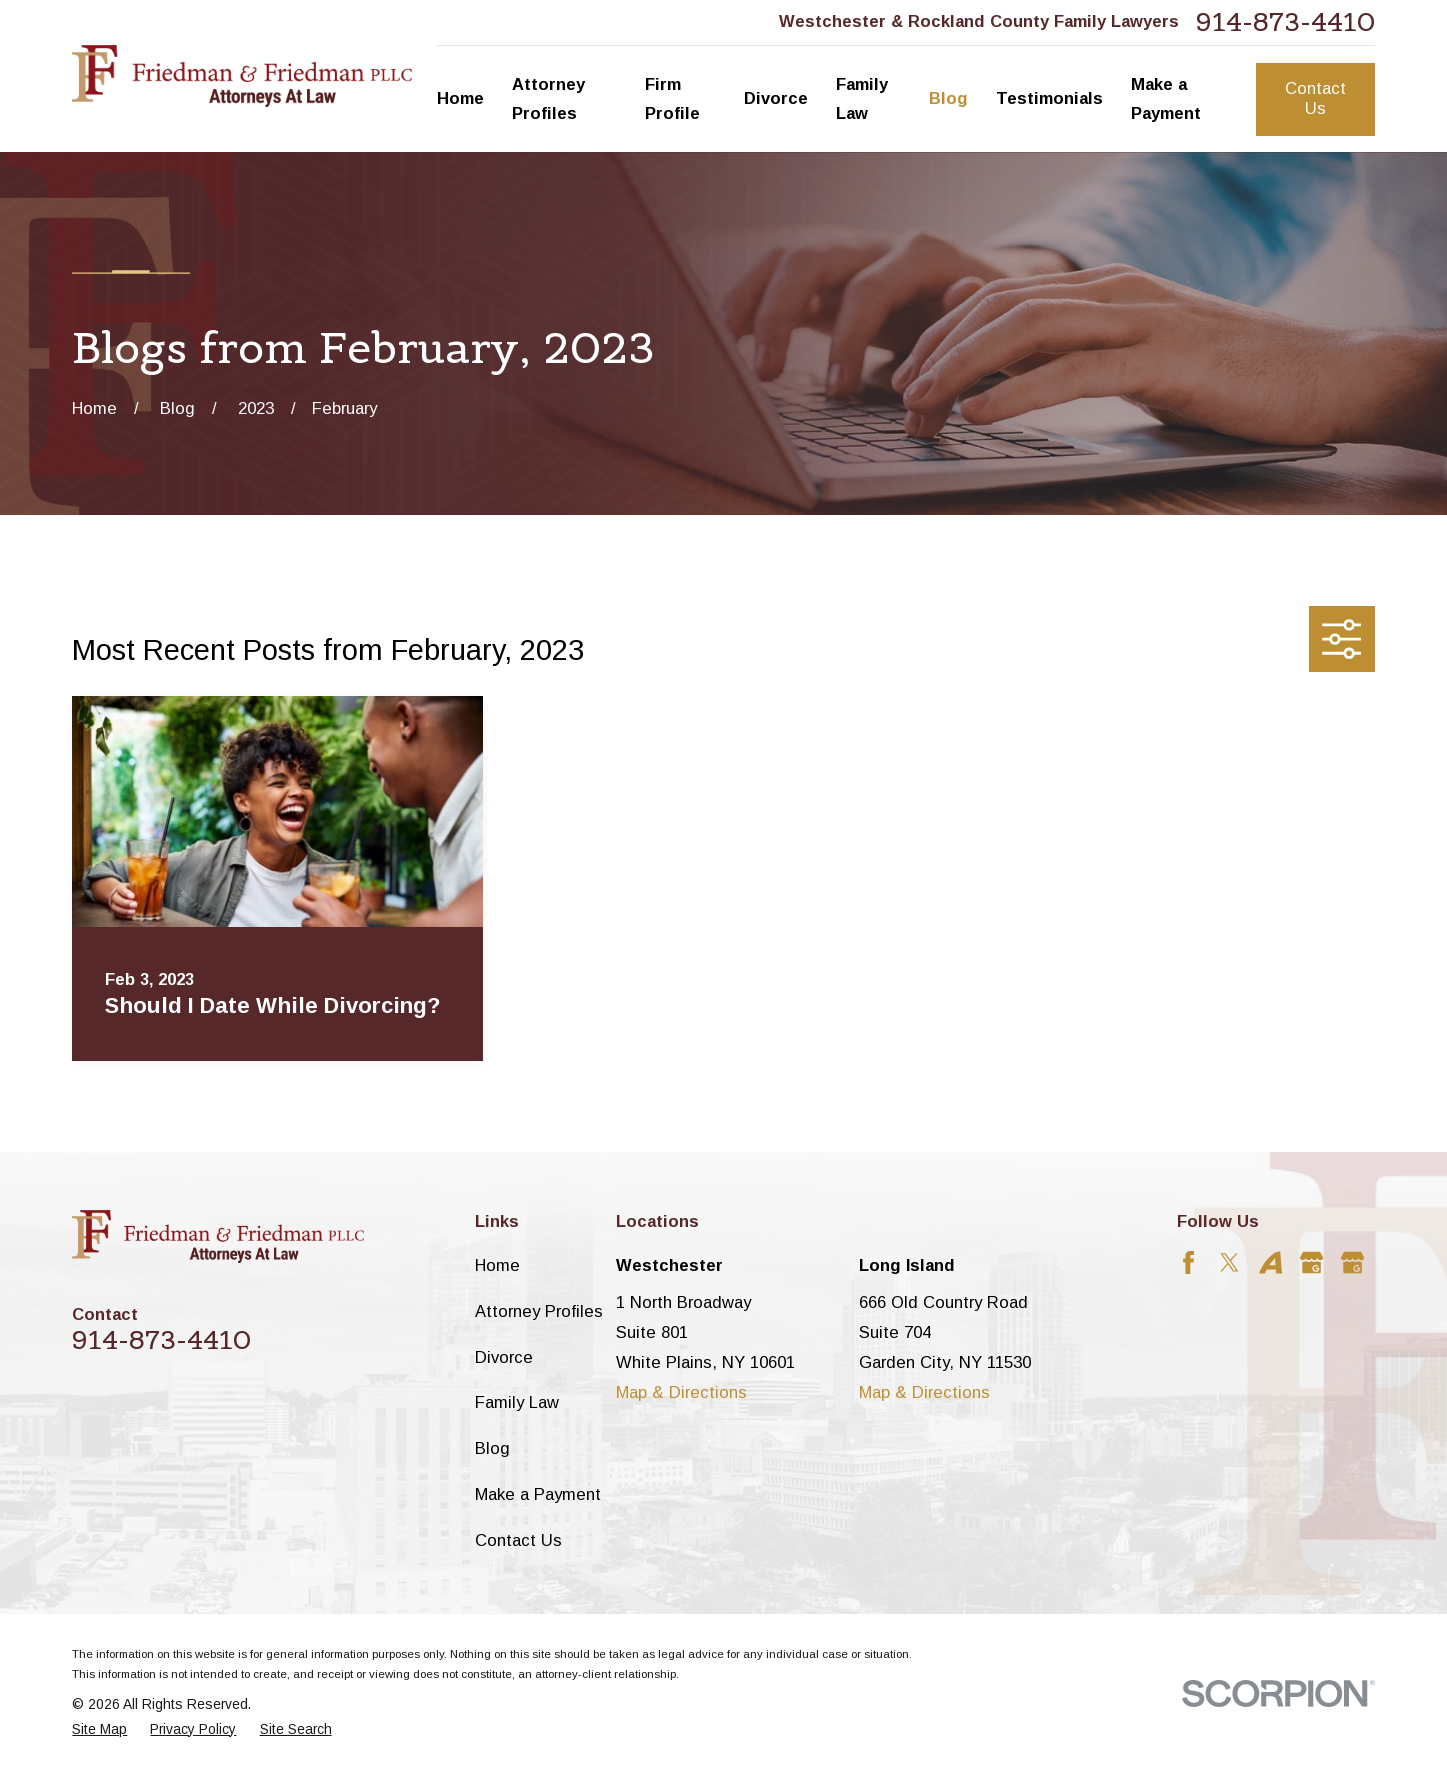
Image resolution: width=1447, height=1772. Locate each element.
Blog (492, 1448)
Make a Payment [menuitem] (1166, 99)
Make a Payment (538, 1494)
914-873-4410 (1285, 23)
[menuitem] (99, 1730)
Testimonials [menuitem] (1049, 98)
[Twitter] (1229, 1262)
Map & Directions (681, 1392)
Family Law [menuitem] (862, 99)
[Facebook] (1188, 1262)
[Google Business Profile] (1311, 1262)
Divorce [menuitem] (776, 98)
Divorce (504, 1357)
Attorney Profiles (539, 1311)
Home (497, 1265)
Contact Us (1315, 98)
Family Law (517, 1402)
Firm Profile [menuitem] (672, 99)
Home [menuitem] (460, 98)
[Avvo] (1270, 1262)
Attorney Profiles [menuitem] (548, 99)
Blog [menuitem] (948, 98)
